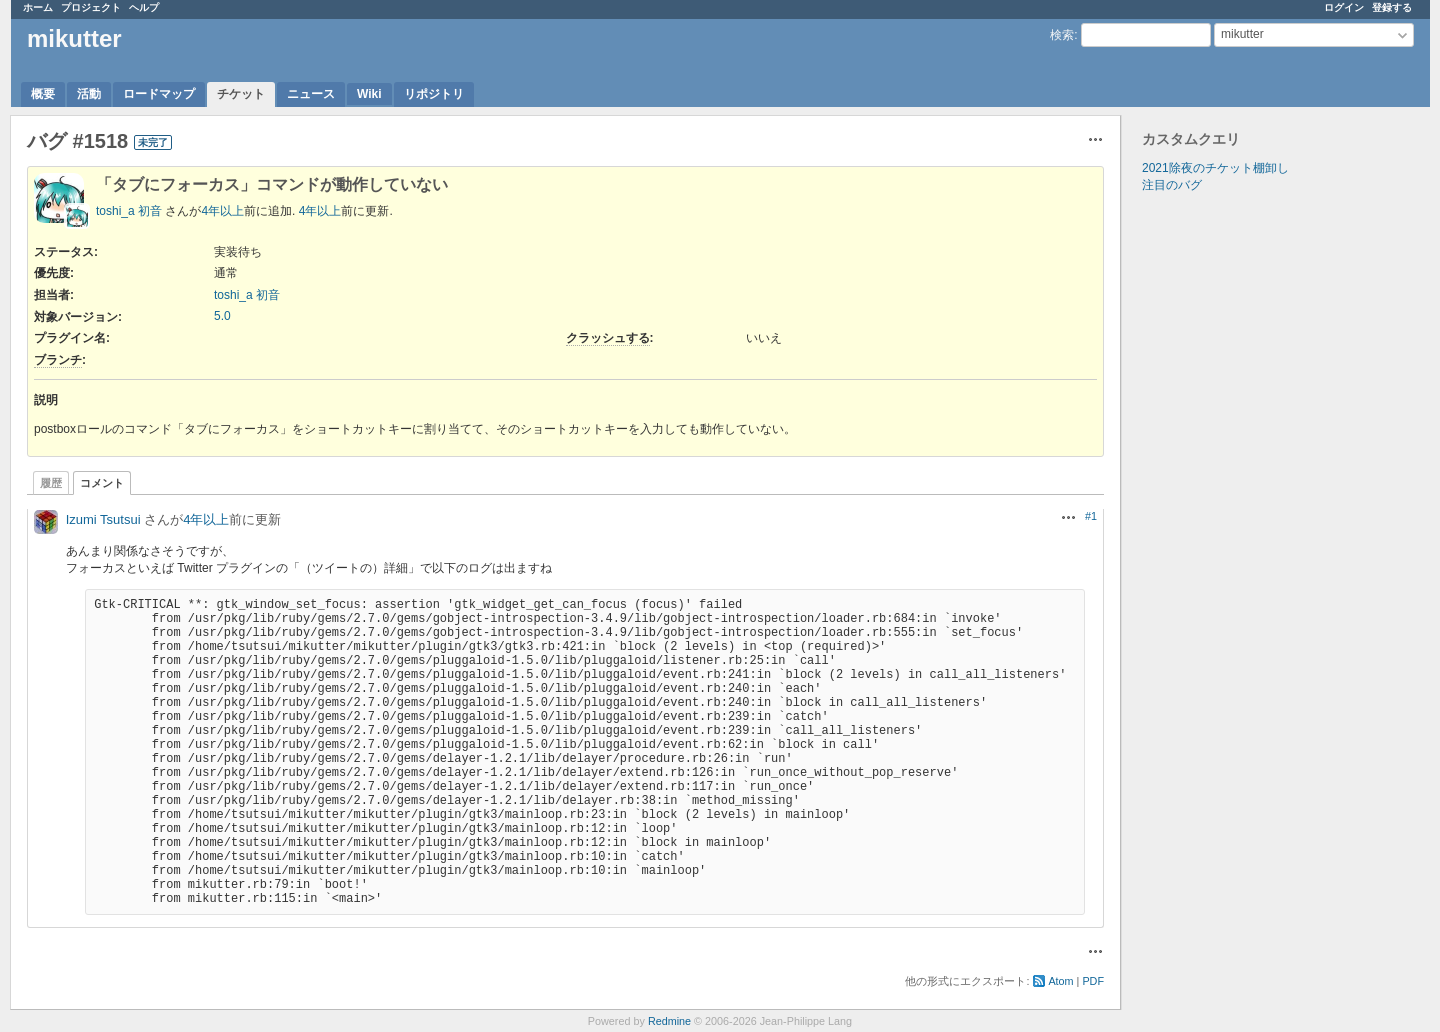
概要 (43, 94)
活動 (89, 94)
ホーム (38, 7)
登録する (1392, 7)
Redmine (669, 1021)
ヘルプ (144, 7)
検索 (1062, 35)
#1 (1091, 516)
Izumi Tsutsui (103, 519)
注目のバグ (1172, 185)
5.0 (222, 316)
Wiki (369, 94)
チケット (241, 94)
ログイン (1344, 7)
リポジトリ (434, 94)
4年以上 (222, 211)
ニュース (311, 94)
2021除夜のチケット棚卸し (1215, 168)
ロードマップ (159, 94)
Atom (1060, 981)
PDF (1093, 981)
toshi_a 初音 (129, 211)
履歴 (51, 483)
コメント (102, 483)
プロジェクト (91, 7)
